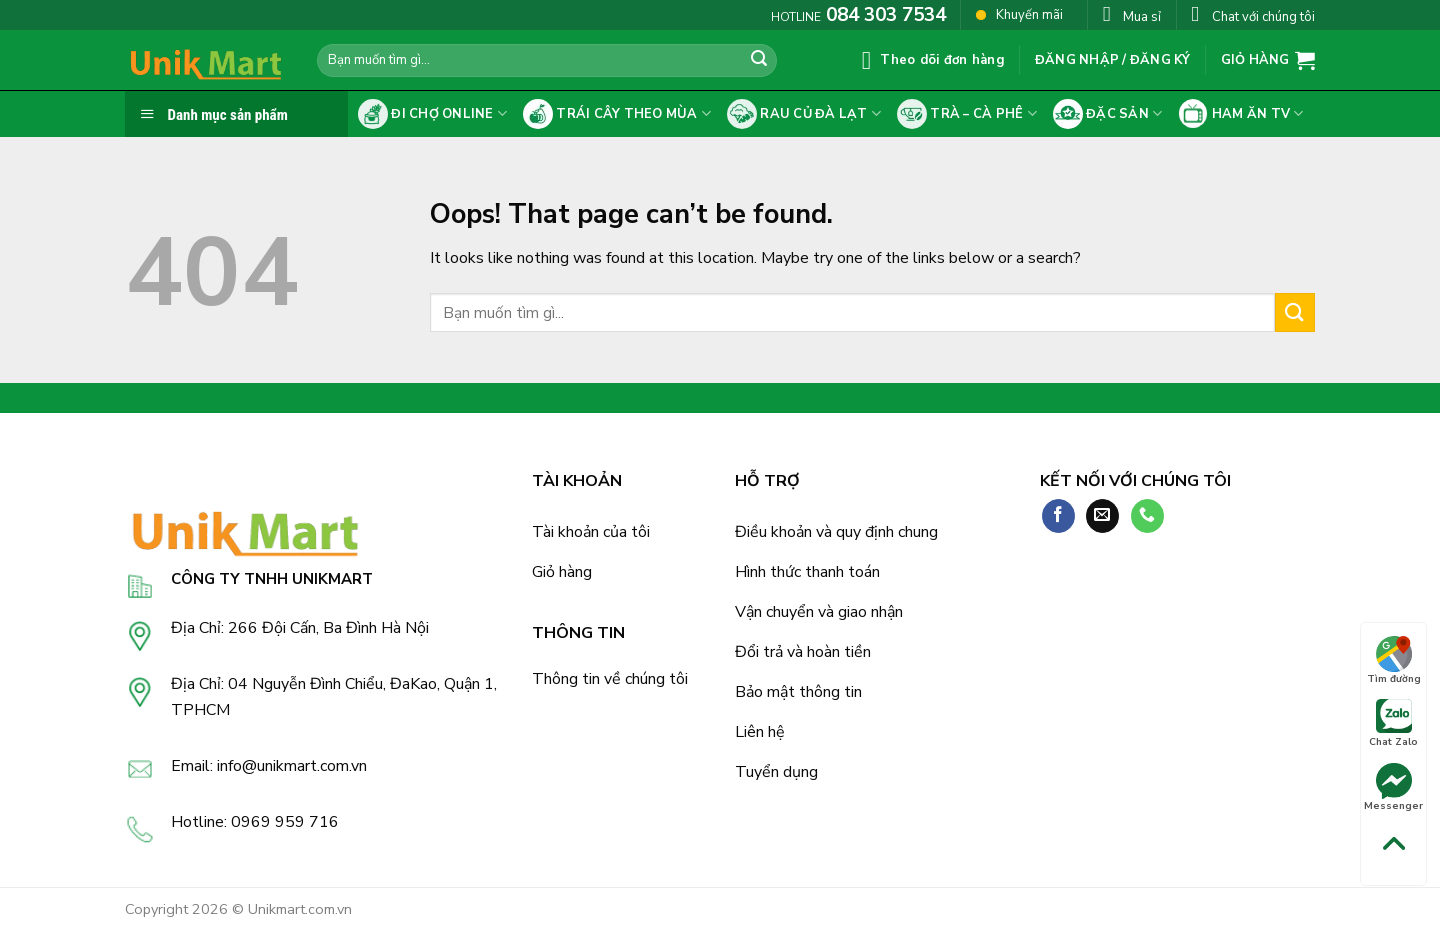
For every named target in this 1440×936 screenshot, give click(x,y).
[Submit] (759, 61)
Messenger (1393, 788)
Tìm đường (1394, 661)
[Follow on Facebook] (1058, 516)
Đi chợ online (432, 114)
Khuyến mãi (1019, 14)
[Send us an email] (1102, 516)
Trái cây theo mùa (617, 114)
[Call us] (1147, 516)
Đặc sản (1108, 114)
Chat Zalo (1393, 724)
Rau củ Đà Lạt (804, 114)
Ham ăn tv (1240, 114)
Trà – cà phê (967, 114)
